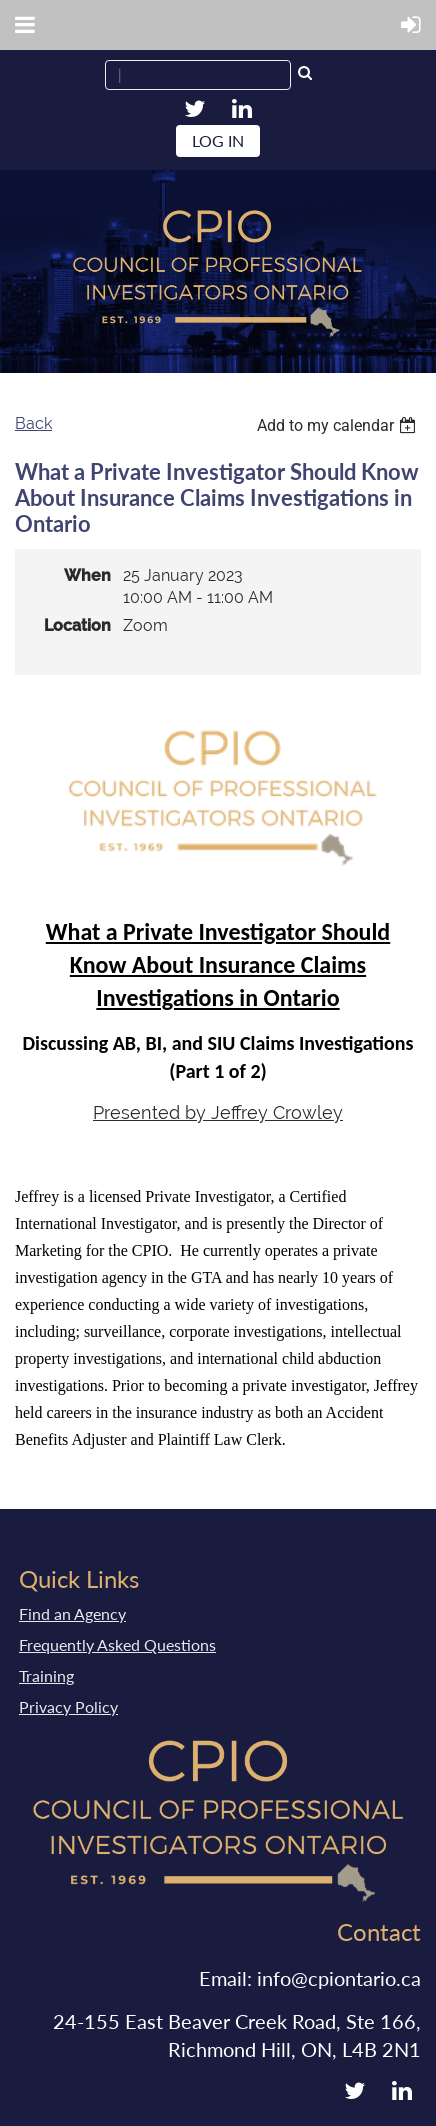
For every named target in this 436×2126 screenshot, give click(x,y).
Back (33, 423)
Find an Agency (72, 1613)
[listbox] (339, 425)
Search (305, 75)
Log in (218, 140)
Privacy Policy (68, 1706)
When (87, 575)
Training (46, 1675)
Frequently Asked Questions (117, 1644)
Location (77, 625)
